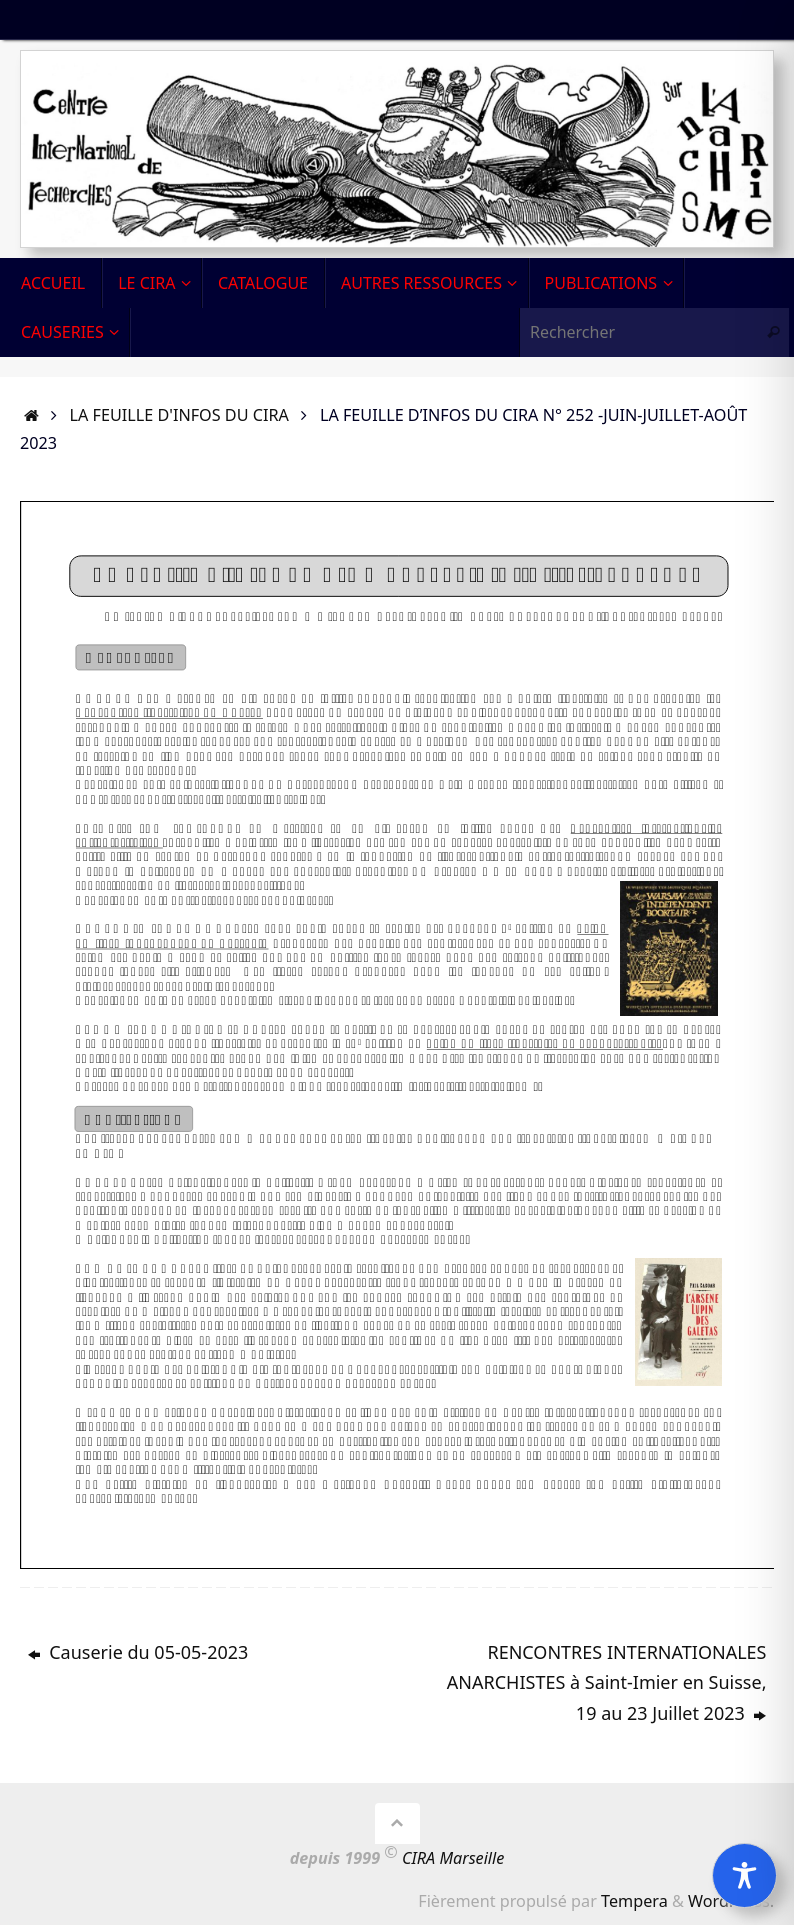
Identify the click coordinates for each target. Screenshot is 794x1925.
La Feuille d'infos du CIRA (179, 415)
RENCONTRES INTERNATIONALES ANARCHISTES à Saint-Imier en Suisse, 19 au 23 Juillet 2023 (607, 1682)
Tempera (634, 1901)
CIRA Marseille (453, 1858)
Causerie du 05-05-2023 (138, 1652)
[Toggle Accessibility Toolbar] (744, 1875)
